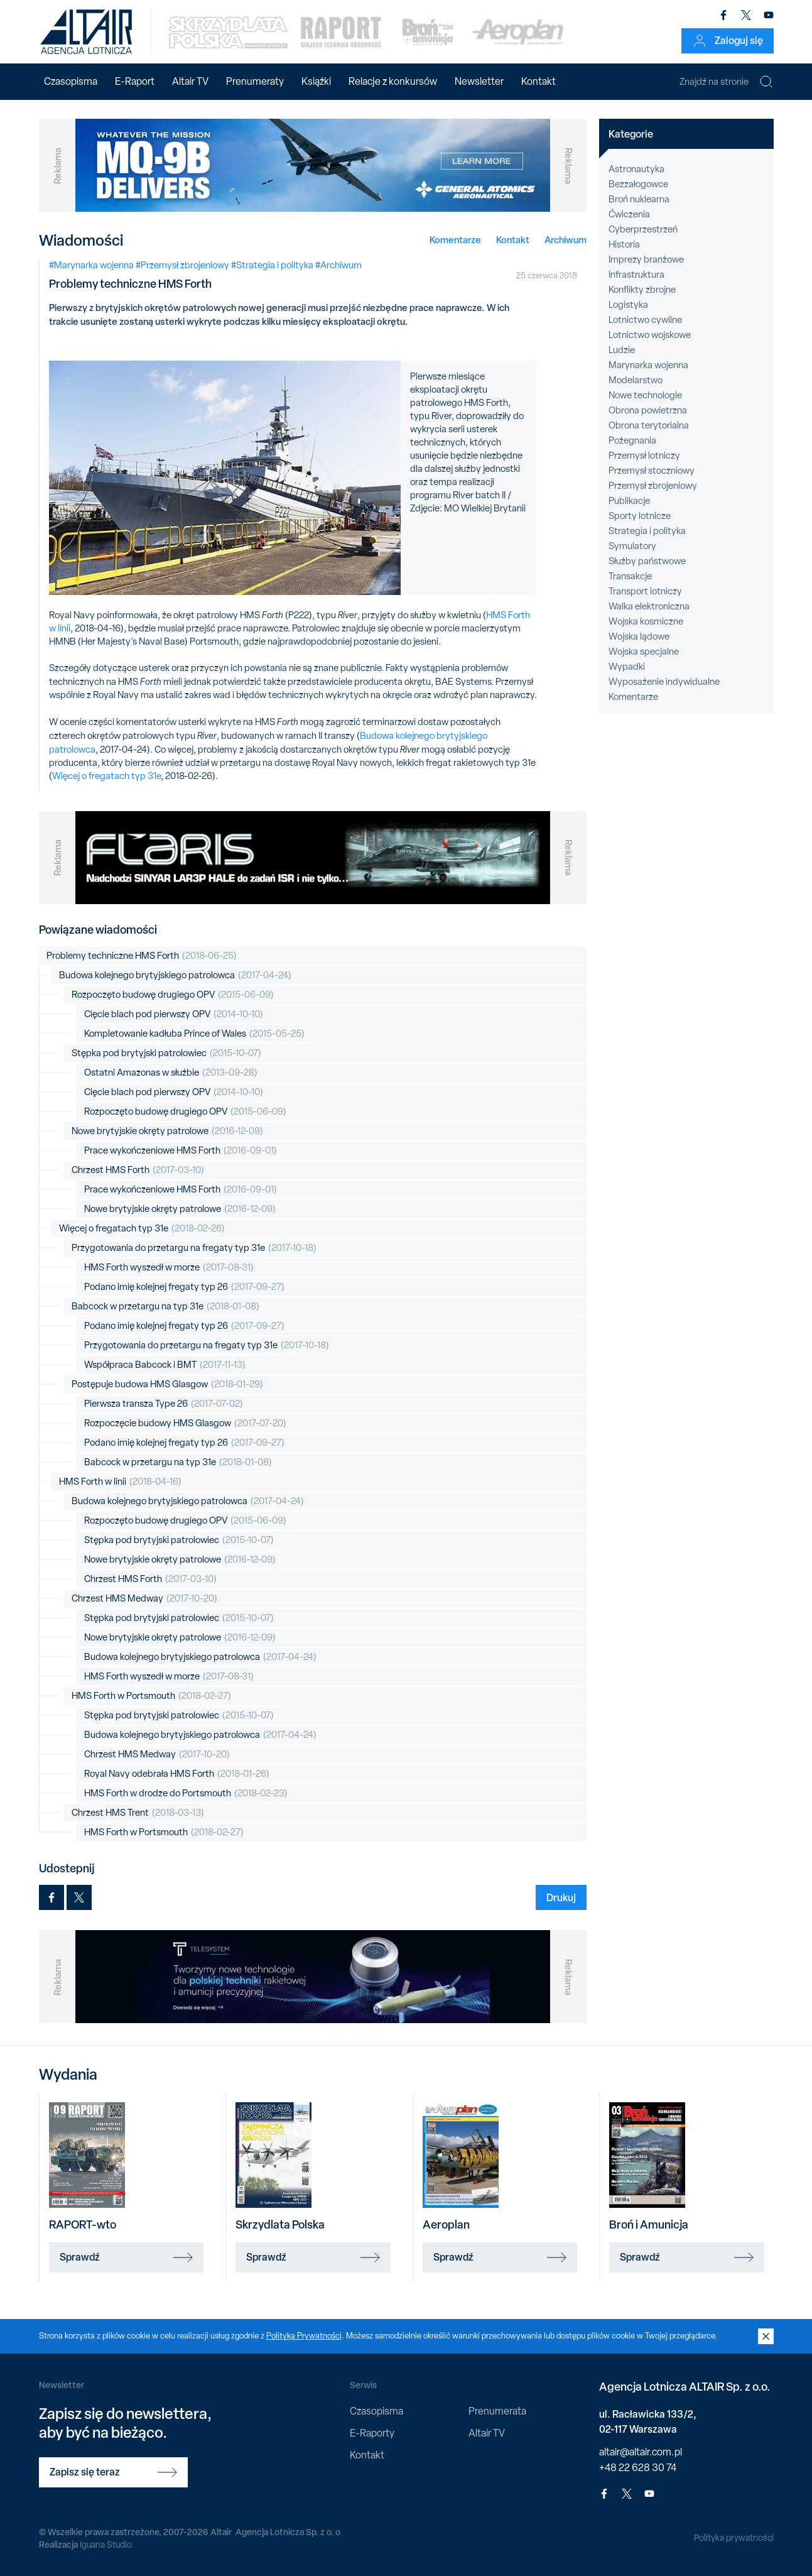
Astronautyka (636, 169)
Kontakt (538, 81)
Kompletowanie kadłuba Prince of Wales (194, 1033)
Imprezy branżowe (646, 259)
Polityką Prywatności (304, 2335)
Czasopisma (70, 81)
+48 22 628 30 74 (637, 2467)
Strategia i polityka (647, 531)
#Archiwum (338, 265)
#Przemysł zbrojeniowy (182, 265)
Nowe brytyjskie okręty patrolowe (167, 1131)
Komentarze (455, 239)
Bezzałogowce (638, 184)
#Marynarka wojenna (91, 265)
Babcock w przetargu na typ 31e (165, 1306)
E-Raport (134, 81)
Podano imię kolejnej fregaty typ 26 (184, 1287)
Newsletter (479, 81)
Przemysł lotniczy (644, 455)
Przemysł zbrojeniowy (653, 485)
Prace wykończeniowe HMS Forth (180, 1150)
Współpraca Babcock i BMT (165, 1365)
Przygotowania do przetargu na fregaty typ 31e (194, 1248)
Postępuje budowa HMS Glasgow (167, 1384)
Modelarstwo (636, 380)
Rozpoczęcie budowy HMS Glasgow (185, 1423)
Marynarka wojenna (648, 365)
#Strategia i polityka (272, 265)
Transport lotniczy (645, 591)
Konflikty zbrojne (642, 289)
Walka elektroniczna (649, 606)
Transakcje (630, 576)
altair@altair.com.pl (640, 2452)
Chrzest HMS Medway (144, 1598)
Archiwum (565, 239)
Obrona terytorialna (649, 425)
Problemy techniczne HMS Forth (141, 956)
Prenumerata (497, 2411)
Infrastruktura (636, 274)
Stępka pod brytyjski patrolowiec (166, 1053)
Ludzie (622, 350)
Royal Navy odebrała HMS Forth (176, 1774)
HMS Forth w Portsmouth (151, 1696)
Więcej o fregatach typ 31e (106, 776)
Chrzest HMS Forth (138, 1170)
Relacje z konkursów (393, 81)
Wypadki (627, 666)
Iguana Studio (106, 2544)
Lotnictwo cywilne (645, 320)
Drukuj (561, 1897)
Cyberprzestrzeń (643, 229)
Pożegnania (632, 440)
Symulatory (632, 546)
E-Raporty (372, 2433)
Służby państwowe (647, 561)
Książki (316, 81)
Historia (624, 244)
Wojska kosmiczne (646, 621)
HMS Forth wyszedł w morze (169, 1267)
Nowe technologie (645, 395)
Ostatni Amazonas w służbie (170, 1072)
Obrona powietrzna (648, 410)
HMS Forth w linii (120, 1481)
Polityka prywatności (734, 2537)
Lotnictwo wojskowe (650, 335)
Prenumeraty (255, 81)
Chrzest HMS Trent (138, 1813)
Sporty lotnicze (640, 516)
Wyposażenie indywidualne (664, 681)
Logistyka (628, 304)
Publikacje (629, 500)
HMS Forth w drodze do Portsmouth (186, 1793)
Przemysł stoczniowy (652, 470)
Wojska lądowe (639, 636)
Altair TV (190, 81)
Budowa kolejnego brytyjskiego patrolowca (175, 975)
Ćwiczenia (629, 214)
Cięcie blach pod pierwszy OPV (173, 1014)
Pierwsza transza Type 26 (163, 1404)
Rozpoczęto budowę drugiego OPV (173, 994)
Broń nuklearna (639, 199)
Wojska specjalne (644, 651)
